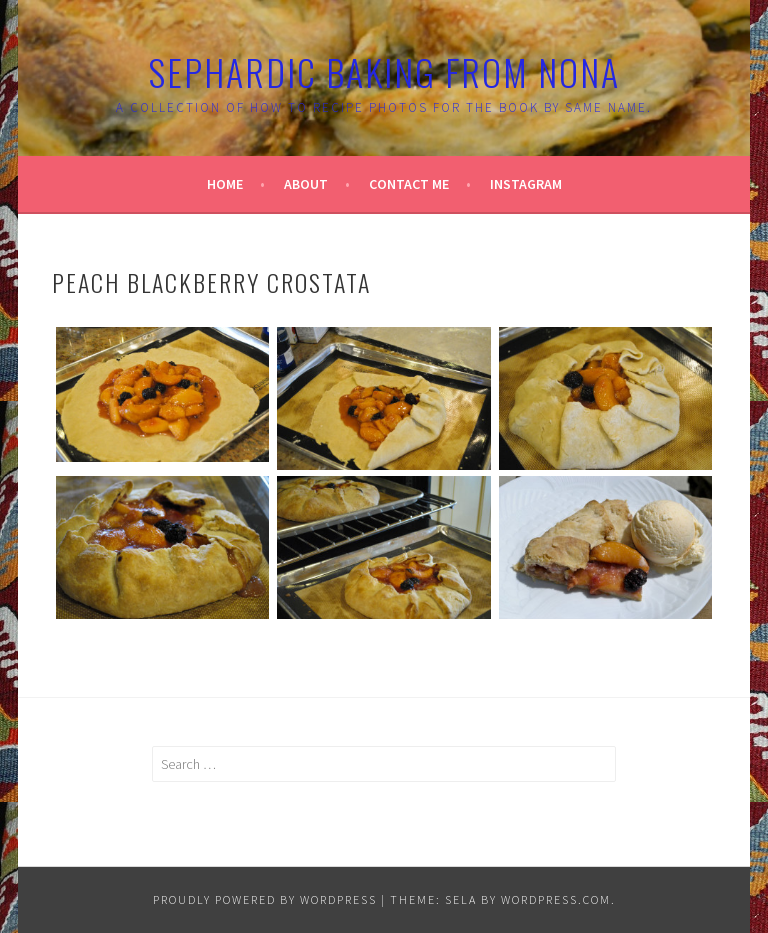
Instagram (526, 184)
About (306, 184)
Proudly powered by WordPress (265, 899)
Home (225, 184)
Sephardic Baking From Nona (384, 71)
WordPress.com (556, 899)
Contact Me (409, 184)
